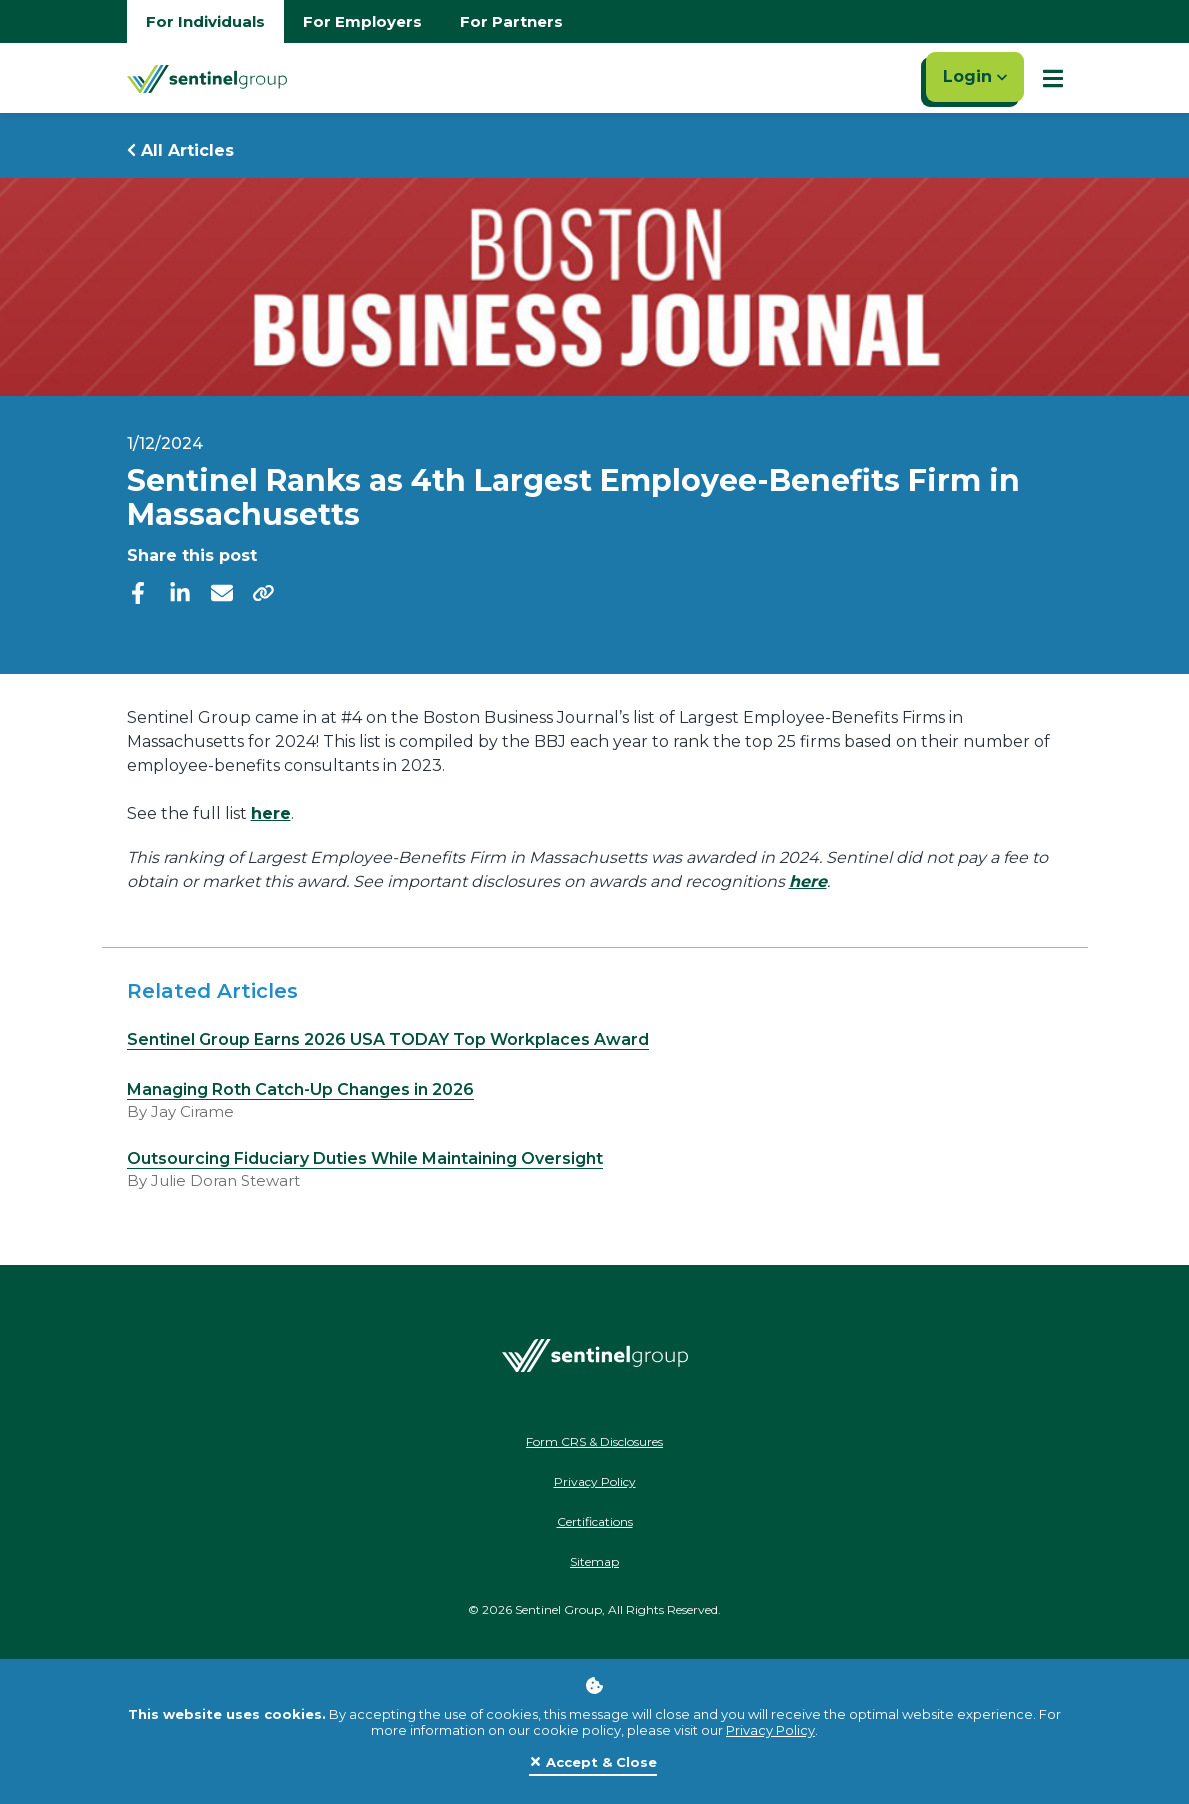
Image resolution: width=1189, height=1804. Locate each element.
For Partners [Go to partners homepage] (511, 21)
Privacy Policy (770, 1730)
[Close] (593, 1763)
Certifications (595, 1521)
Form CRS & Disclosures (594, 1441)
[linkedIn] (180, 591)
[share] (264, 592)
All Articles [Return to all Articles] (180, 150)
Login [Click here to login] (975, 76)
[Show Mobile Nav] (1053, 78)
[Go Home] (207, 78)
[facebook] (138, 591)
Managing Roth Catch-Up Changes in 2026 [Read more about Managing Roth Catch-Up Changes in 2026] (300, 1089)
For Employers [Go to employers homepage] (362, 21)
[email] (222, 591)
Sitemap (594, 1561)
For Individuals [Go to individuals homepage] (205, 21)
